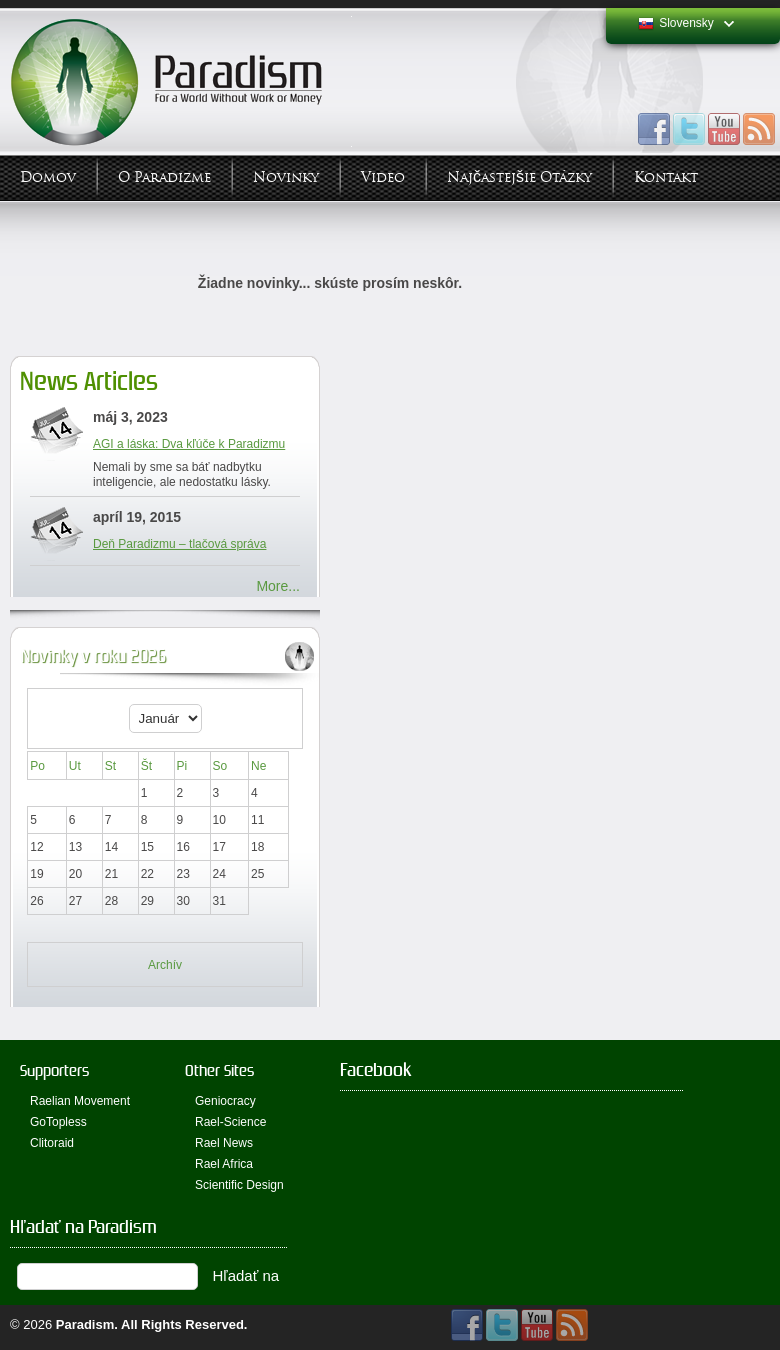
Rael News (224, 1143)
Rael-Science (230, 1122)
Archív (165, 965)
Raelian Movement (80, 1101)
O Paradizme (164, 177)
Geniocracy (225, 1101)
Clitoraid (52, 1143)
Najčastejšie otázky (519, 177)
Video (383, 177)
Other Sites (219, 1070)
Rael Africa (224, 1164)
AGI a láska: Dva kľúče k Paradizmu (189, 444)
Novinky (286, 177)
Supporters (54, 1070)
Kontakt (666, 177)
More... (278, 586)
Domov (48, 177)
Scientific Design (239, 1185)
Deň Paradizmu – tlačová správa (179, 544)
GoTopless (58, 1122)
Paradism (85, 1324)
